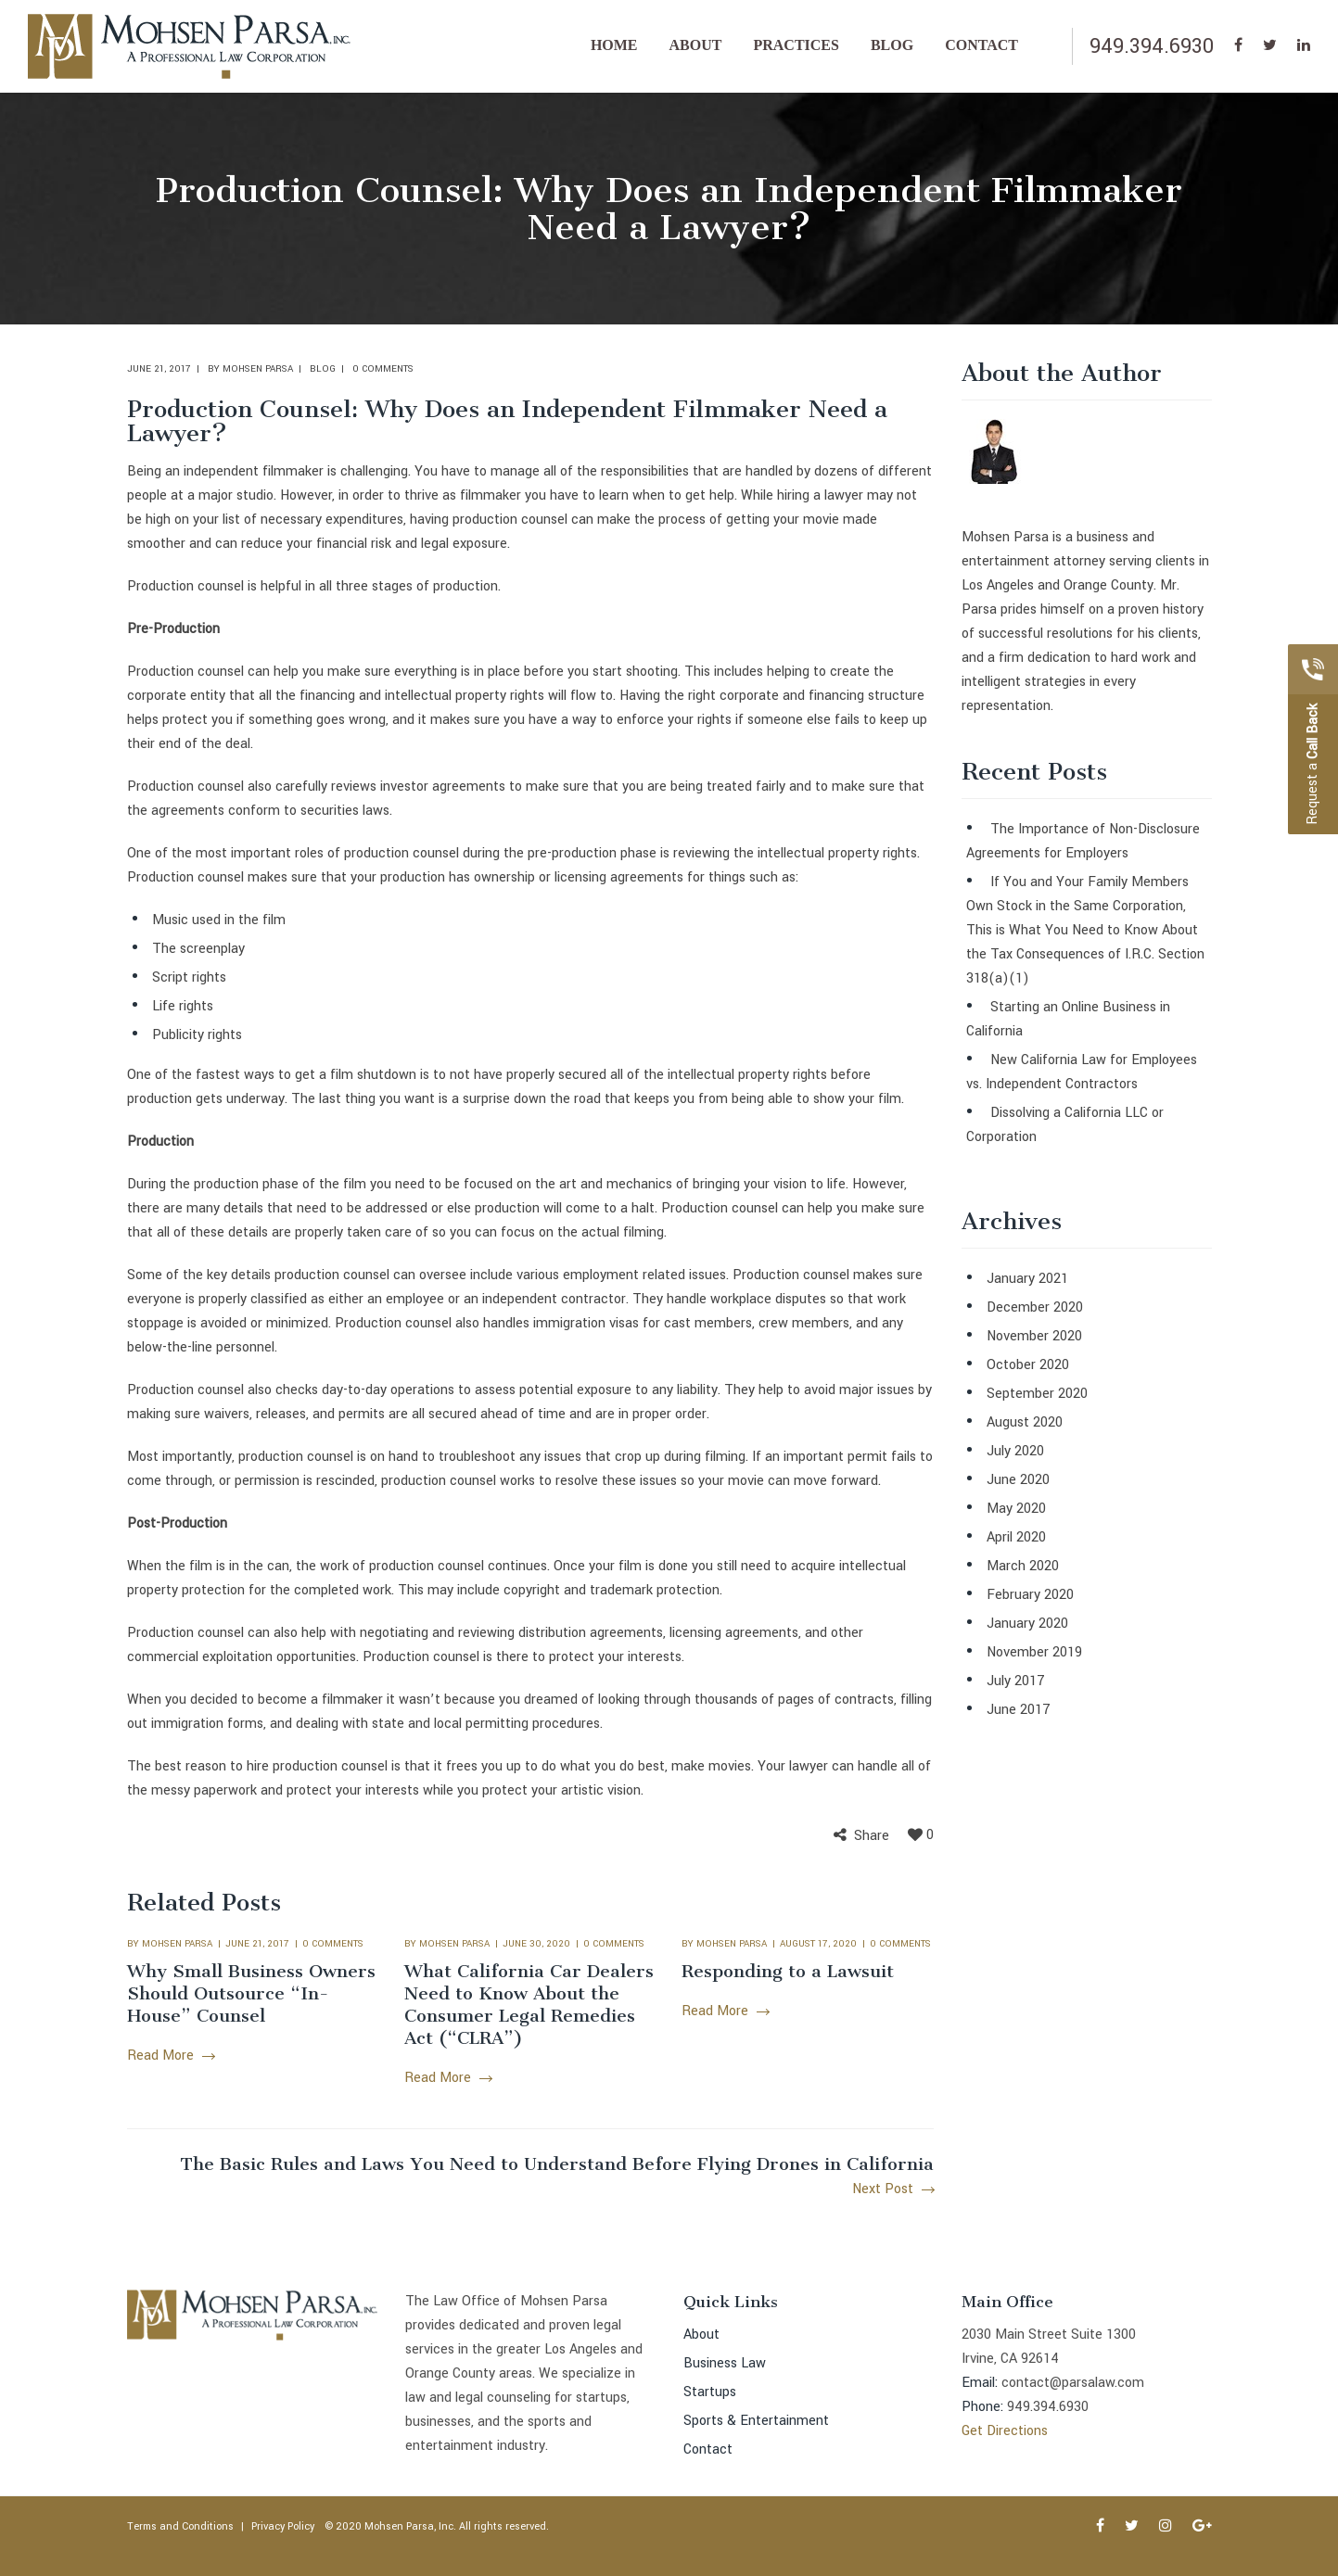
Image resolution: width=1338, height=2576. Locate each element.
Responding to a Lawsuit (788, 1971)
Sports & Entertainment (756, 2420)
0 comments (383, 368)
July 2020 (1015, 1451)
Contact (708, 2449)
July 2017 (1016, 1681)
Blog (323, 368)
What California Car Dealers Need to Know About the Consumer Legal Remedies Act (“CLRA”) (529, 2005)
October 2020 (1028, 1365)
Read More (170, 2055)
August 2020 (1025, 1422)
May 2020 (1016, 1508)
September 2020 (1037, 1393)
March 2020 (1023, 1566)
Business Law (724, 2363)
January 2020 (1027, 1623)
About (701, 2334)
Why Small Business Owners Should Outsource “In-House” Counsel (251, 1993)
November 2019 (1034, 1652)
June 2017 (1019, 1709)
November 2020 (1034, 1336)
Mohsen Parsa (258, 368)
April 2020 (1016, 1537)
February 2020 (1030, 1595)
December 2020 (1035, 1307)
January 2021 (1027, 1278)
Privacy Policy (282, 2526)
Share (871, 1836)
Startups (709, 2392)
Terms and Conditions (180, 2526)
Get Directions (1005, 2431)
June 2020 (1018, 1480)
